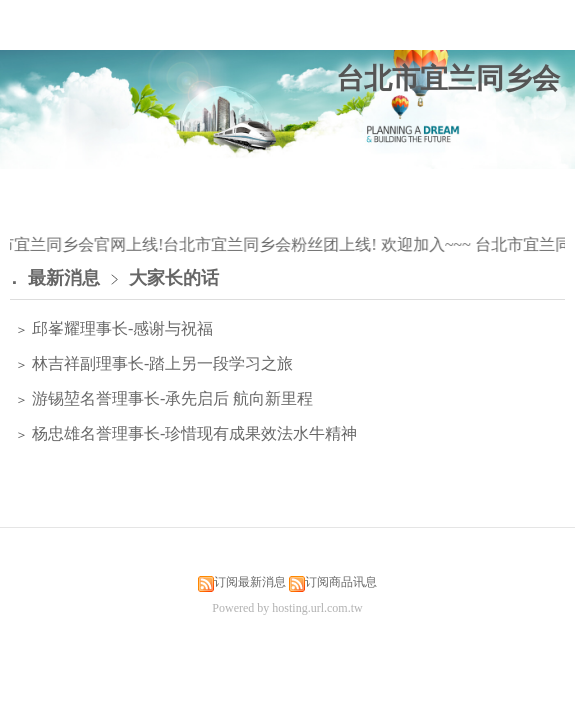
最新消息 (64, 278)
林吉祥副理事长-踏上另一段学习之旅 (160, 363)
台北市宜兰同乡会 (448, 78)
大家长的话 (174, 278)
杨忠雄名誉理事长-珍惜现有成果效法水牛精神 (192, 433)
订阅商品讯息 (341, 582)
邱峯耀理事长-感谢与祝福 (120, 328)
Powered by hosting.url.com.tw (287, 608)
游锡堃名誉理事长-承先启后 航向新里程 (170, 398)
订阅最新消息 (250, 582)
